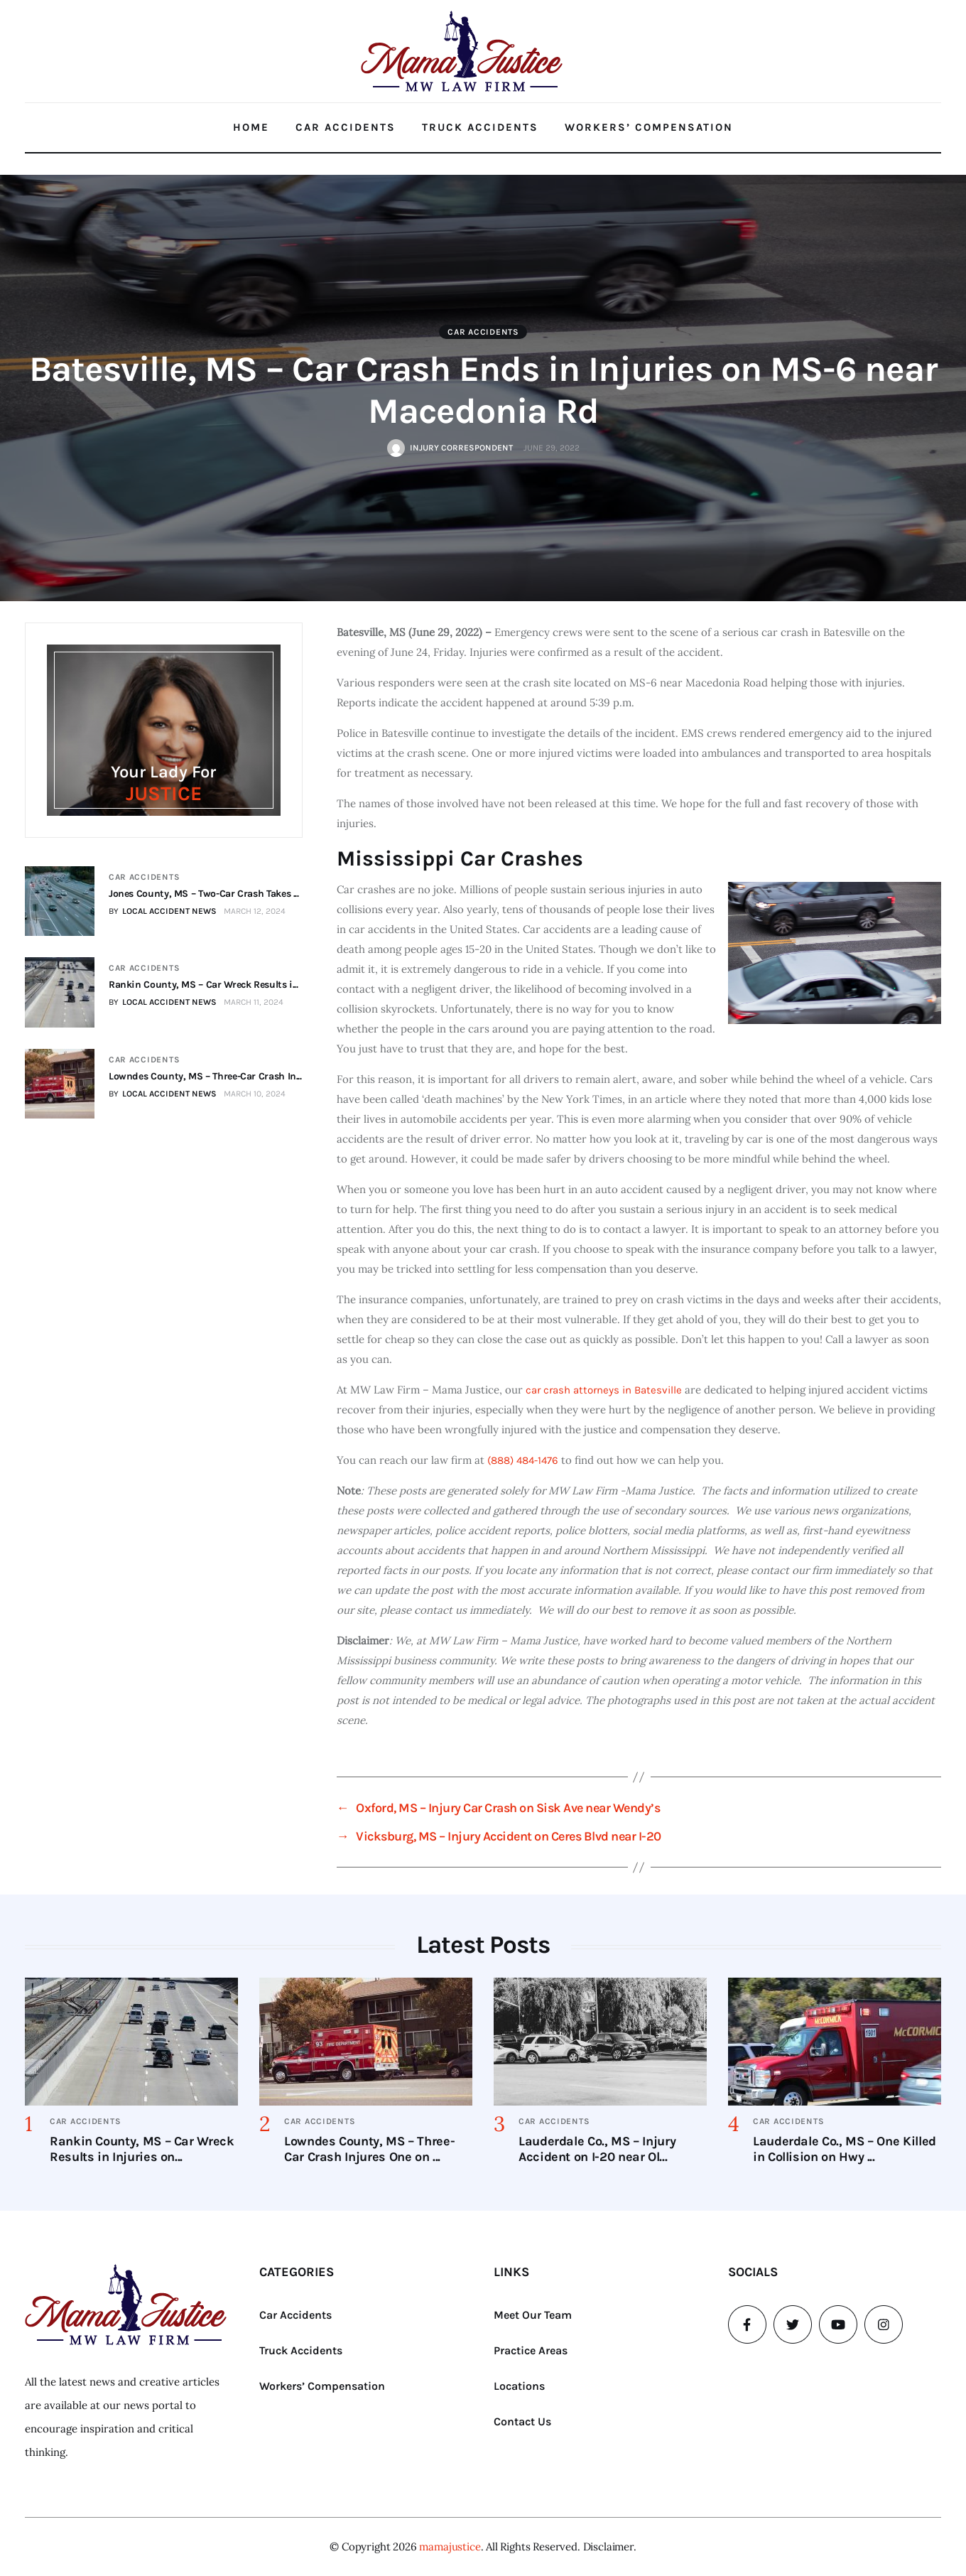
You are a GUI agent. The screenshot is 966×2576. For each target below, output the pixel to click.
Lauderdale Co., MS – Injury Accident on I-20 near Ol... (597, 2149)
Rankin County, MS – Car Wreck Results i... (203, 985)
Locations (519, 2386)
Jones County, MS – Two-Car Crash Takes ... (203, 894)
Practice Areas (531, 2350)
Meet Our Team (533, 2315)
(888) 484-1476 (522, 1460)
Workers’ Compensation (649, 127)
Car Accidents (345, 127)
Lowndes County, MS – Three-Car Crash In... (204, 1075)
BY (162, 911)
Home (251, 127)
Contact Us (522, 2421)
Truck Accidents (480, 127)
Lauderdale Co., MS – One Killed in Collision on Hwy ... (844, 2149)
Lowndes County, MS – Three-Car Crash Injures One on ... (369, 2149)
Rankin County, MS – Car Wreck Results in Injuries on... (142, 2149)
